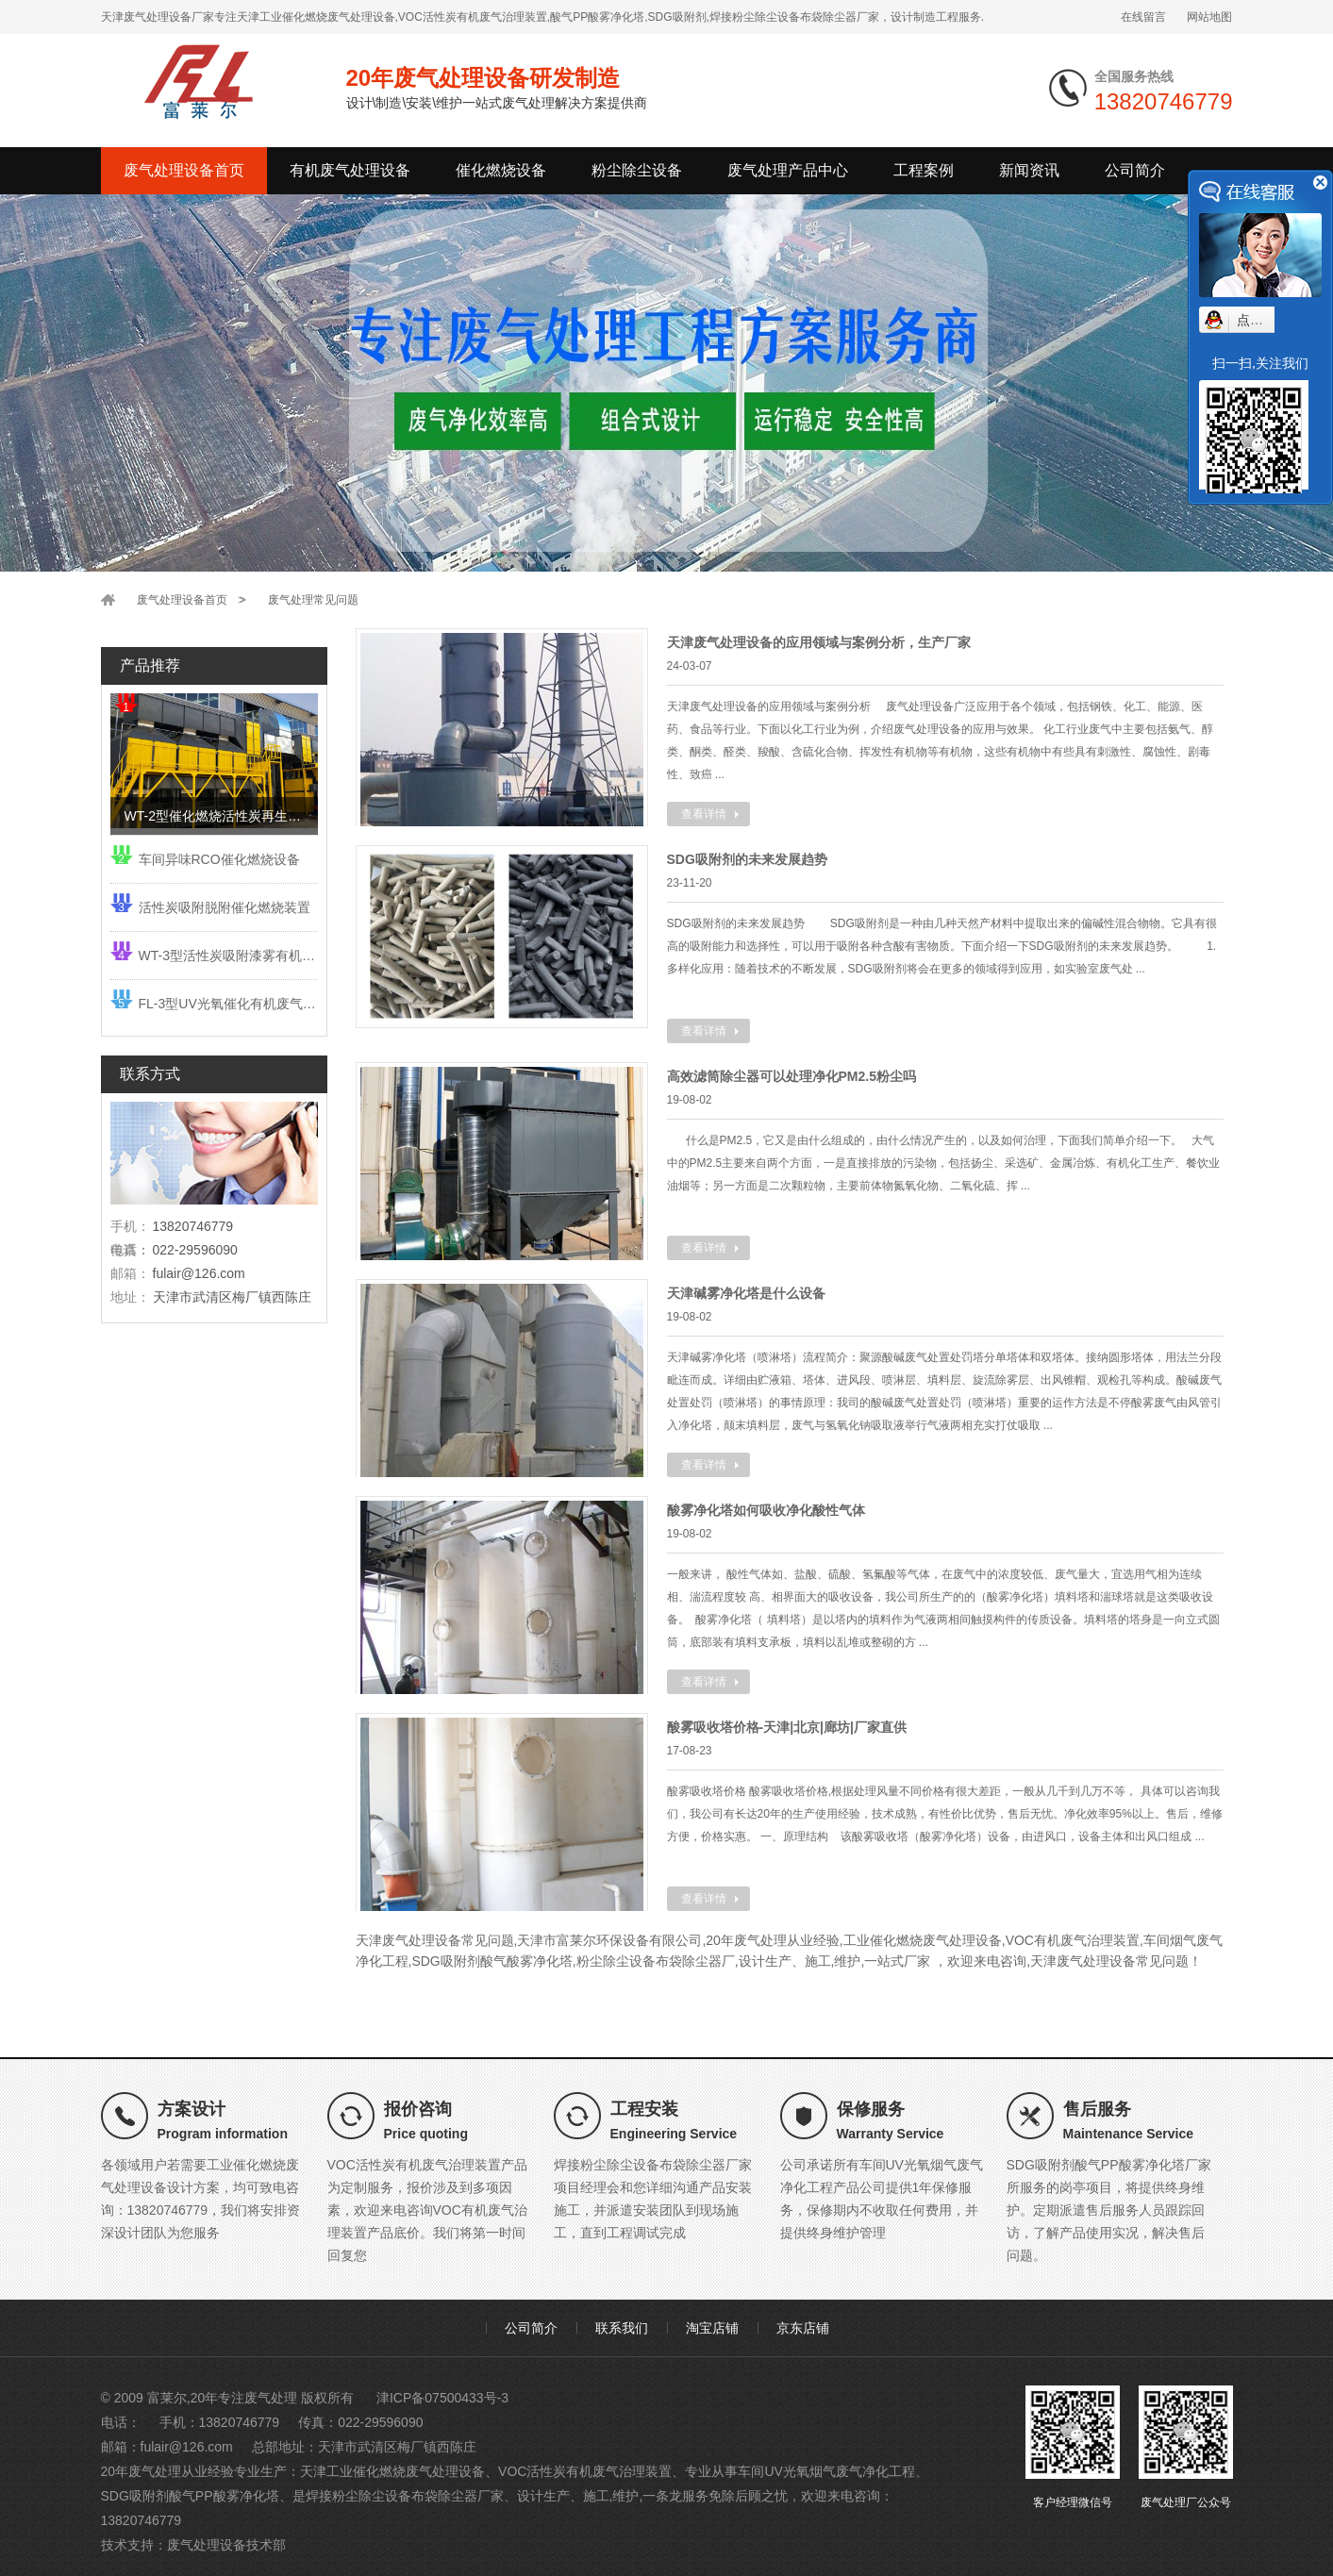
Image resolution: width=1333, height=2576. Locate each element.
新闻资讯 (1029, 170)
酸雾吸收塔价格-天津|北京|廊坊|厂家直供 (787, 1727)
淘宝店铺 (712, 2327)
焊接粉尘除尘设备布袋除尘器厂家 (405, 2495)
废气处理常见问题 (313, 600)
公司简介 (1135, 170)
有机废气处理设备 (350, 170)
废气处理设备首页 (184, 170)
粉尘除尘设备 (637, 170)
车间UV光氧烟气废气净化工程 (826, 2471)
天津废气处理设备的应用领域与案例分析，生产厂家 (819, 642)
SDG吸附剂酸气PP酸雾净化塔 (190, 2495)
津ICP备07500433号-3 (442, 2397)
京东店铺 (802, 2327)
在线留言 (1143, 17)
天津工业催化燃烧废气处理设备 (392, 2471)
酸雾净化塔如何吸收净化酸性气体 (766, 1510)
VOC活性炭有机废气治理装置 (585, 2471)
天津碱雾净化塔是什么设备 (746, 1293)
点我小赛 (1263, 319)
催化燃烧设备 (501, 170)
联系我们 (621, 2327)
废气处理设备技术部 (226, 2544)
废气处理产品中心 (787, 170)
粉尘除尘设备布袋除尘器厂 (655, 1961)
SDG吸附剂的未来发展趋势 (747, 859)
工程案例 (923, 170)
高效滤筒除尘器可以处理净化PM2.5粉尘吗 (791, 1076)
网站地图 (1209, 17)
